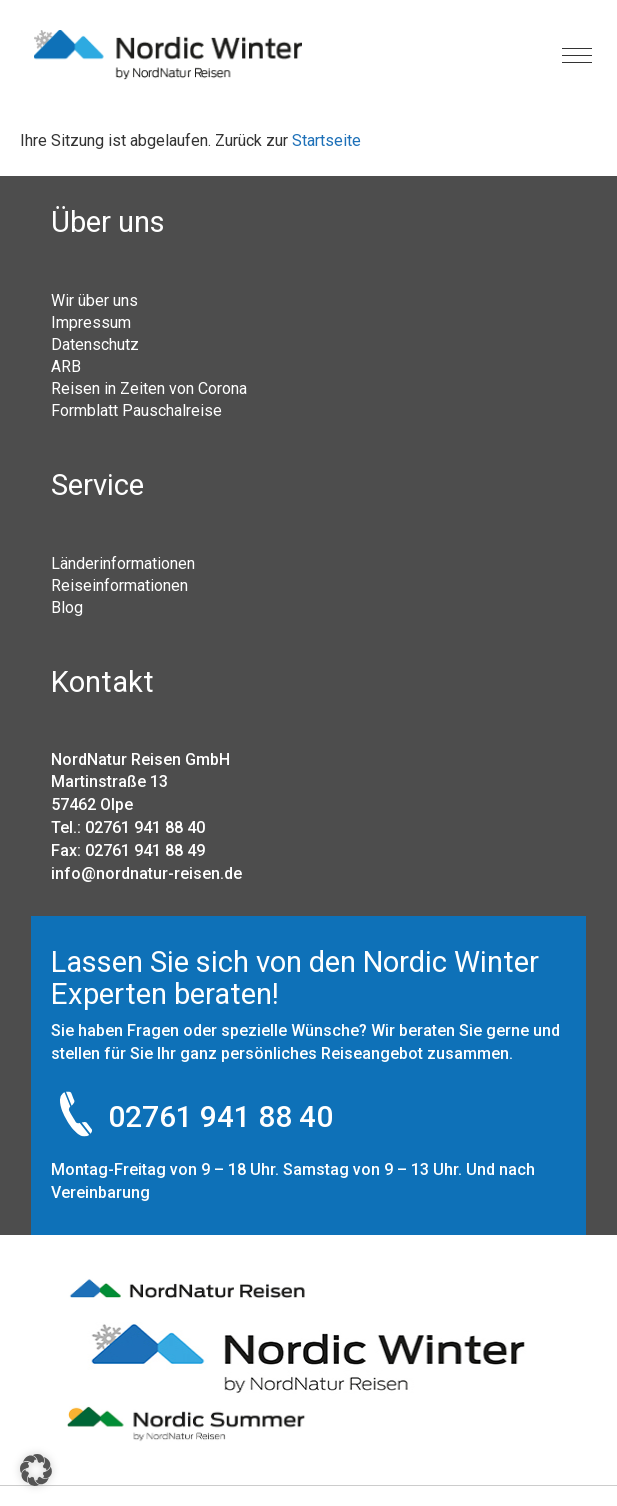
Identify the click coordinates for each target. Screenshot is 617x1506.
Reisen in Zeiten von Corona (149, 388)
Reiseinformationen (119, 585)
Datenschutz (95, 344)
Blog (67, 607)
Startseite (326, 140)
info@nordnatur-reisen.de (146, 873)
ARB (66, 366)
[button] (36, 1470)
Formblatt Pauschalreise (136, 410)
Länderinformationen (123, 563)
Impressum (91, 322)
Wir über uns (94, 300)
